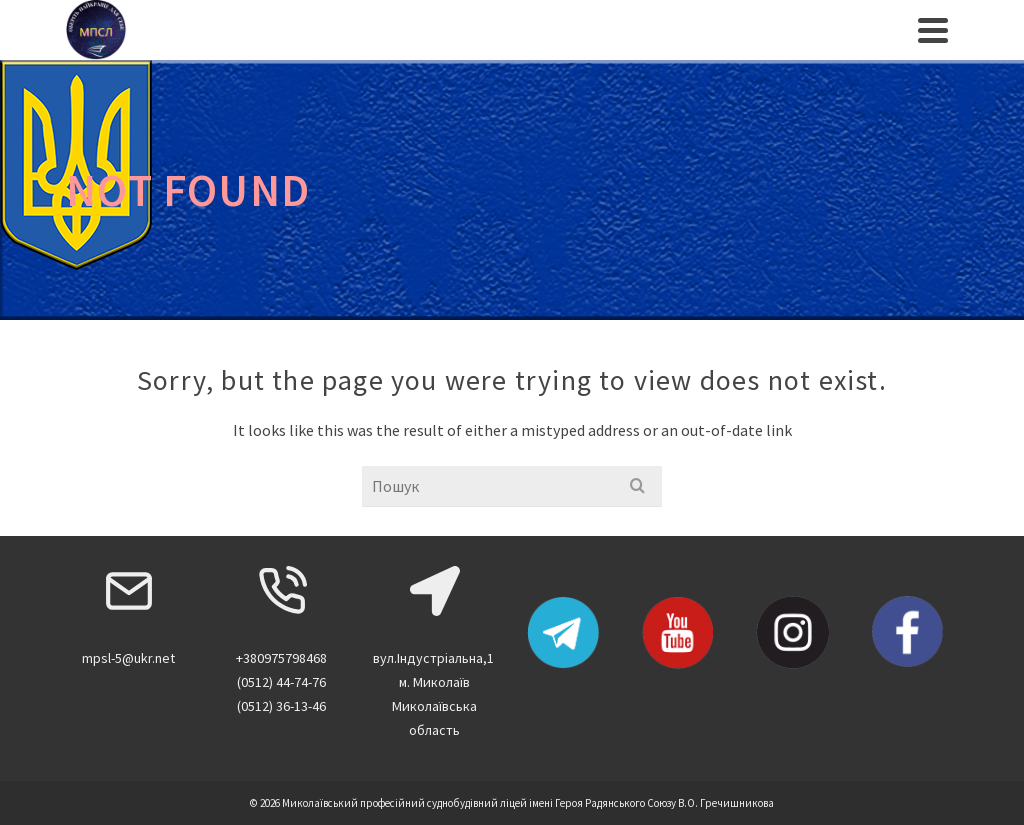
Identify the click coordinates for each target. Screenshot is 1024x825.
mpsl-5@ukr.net (128, 658)
